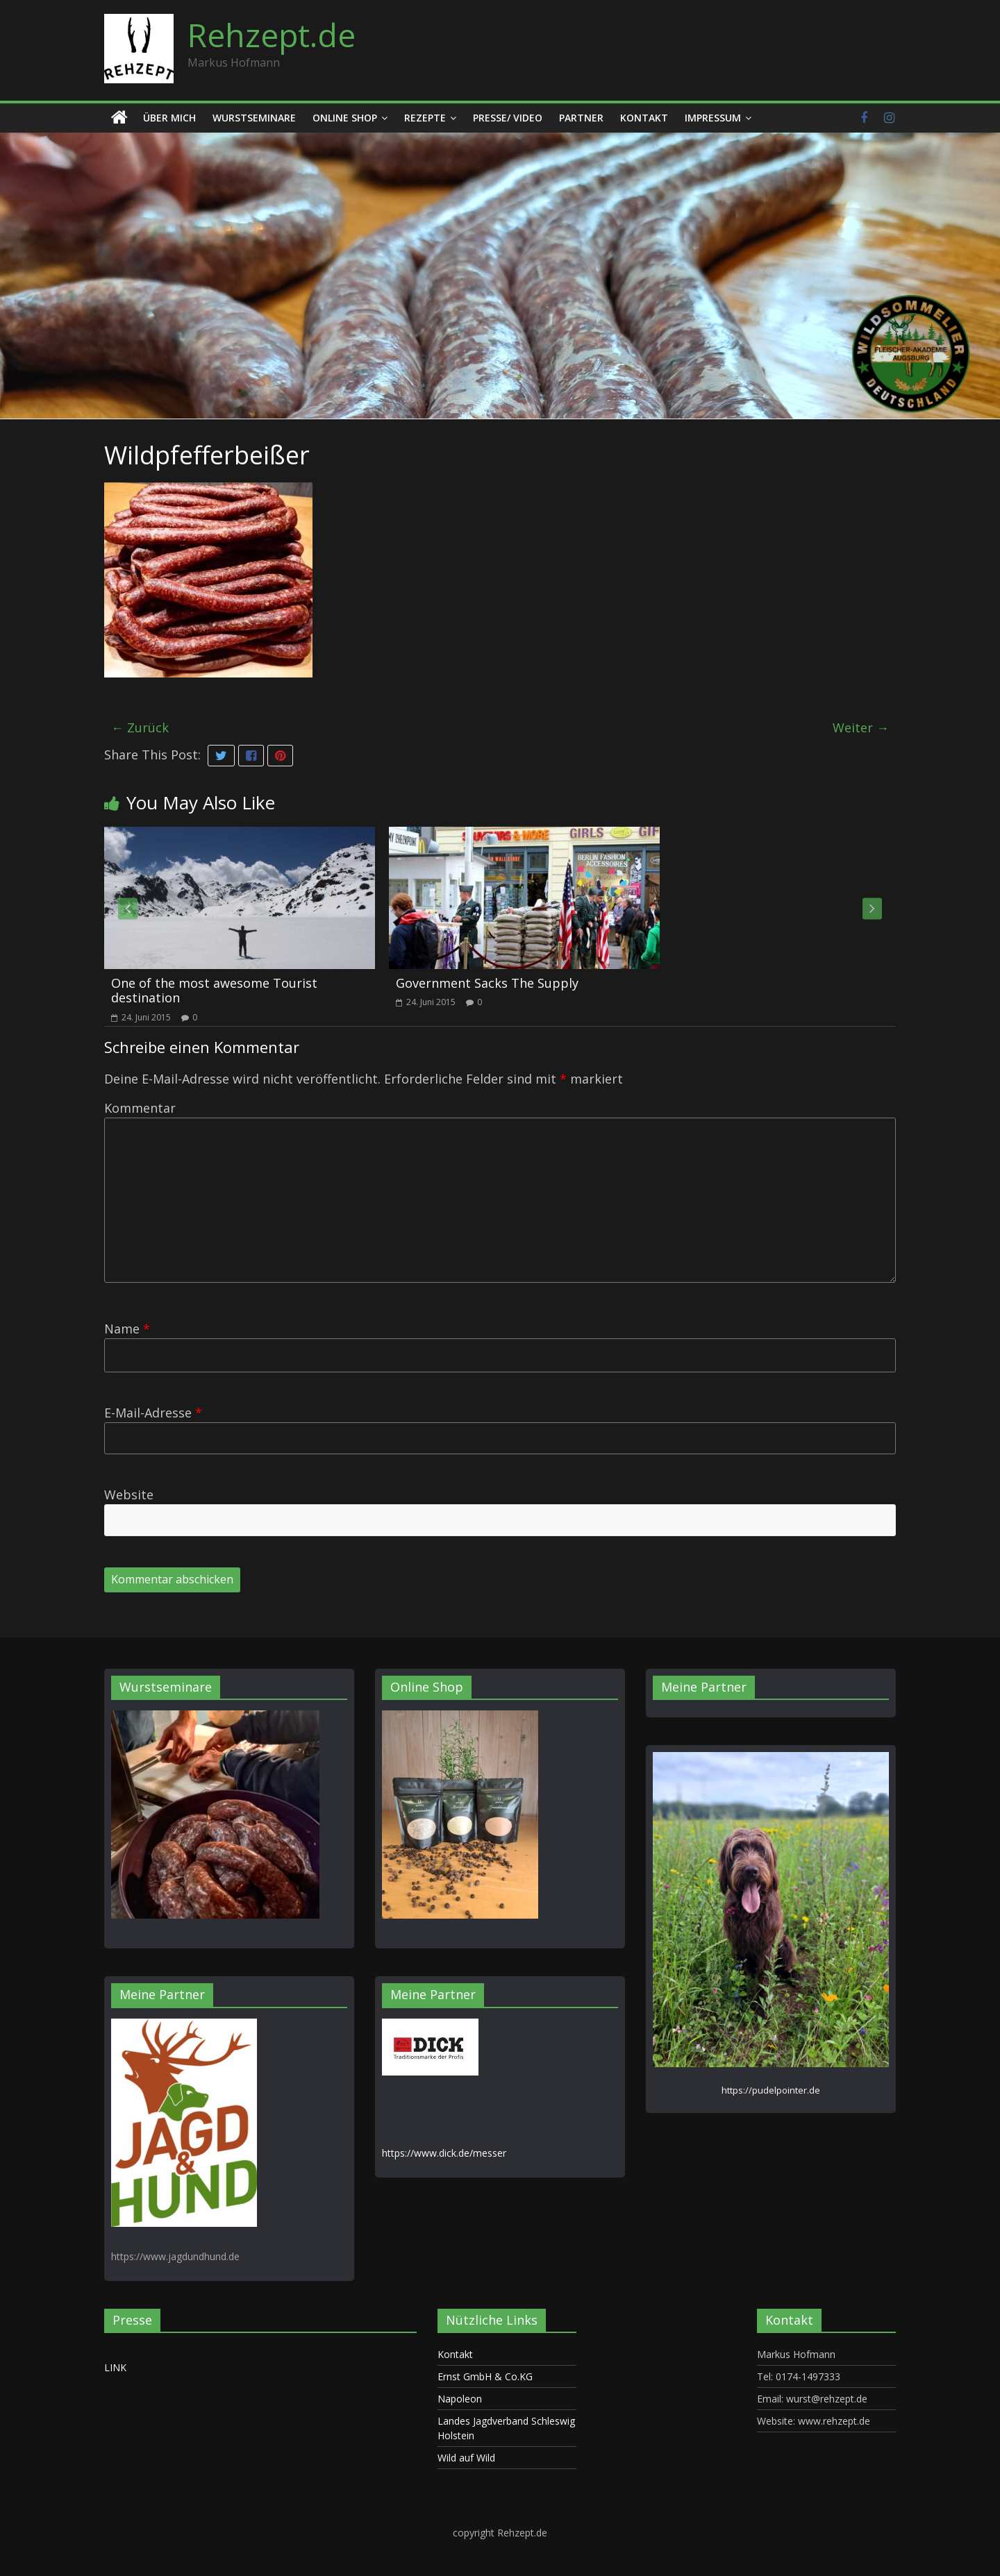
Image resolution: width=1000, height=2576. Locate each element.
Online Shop (344, 117)
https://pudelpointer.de (771, 2090)
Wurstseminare (254, 117)
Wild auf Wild (466, 2457)
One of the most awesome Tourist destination (214, 991)
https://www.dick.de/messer (444, 2153)
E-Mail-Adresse (153, 1412)
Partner (581, 117)
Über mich (169, 117)
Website (128, 1494)
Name (127, 1328)
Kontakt (644, 117)
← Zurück (140, 727)
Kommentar (140, 1108)
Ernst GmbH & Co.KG (485, 2376)
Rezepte (425, 117)
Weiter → (861, 727)
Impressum (713, 117)
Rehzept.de (272, 34)
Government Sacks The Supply (487, 983)
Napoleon (460, 2398)
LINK (115, 2367)
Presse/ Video (507, 117)
